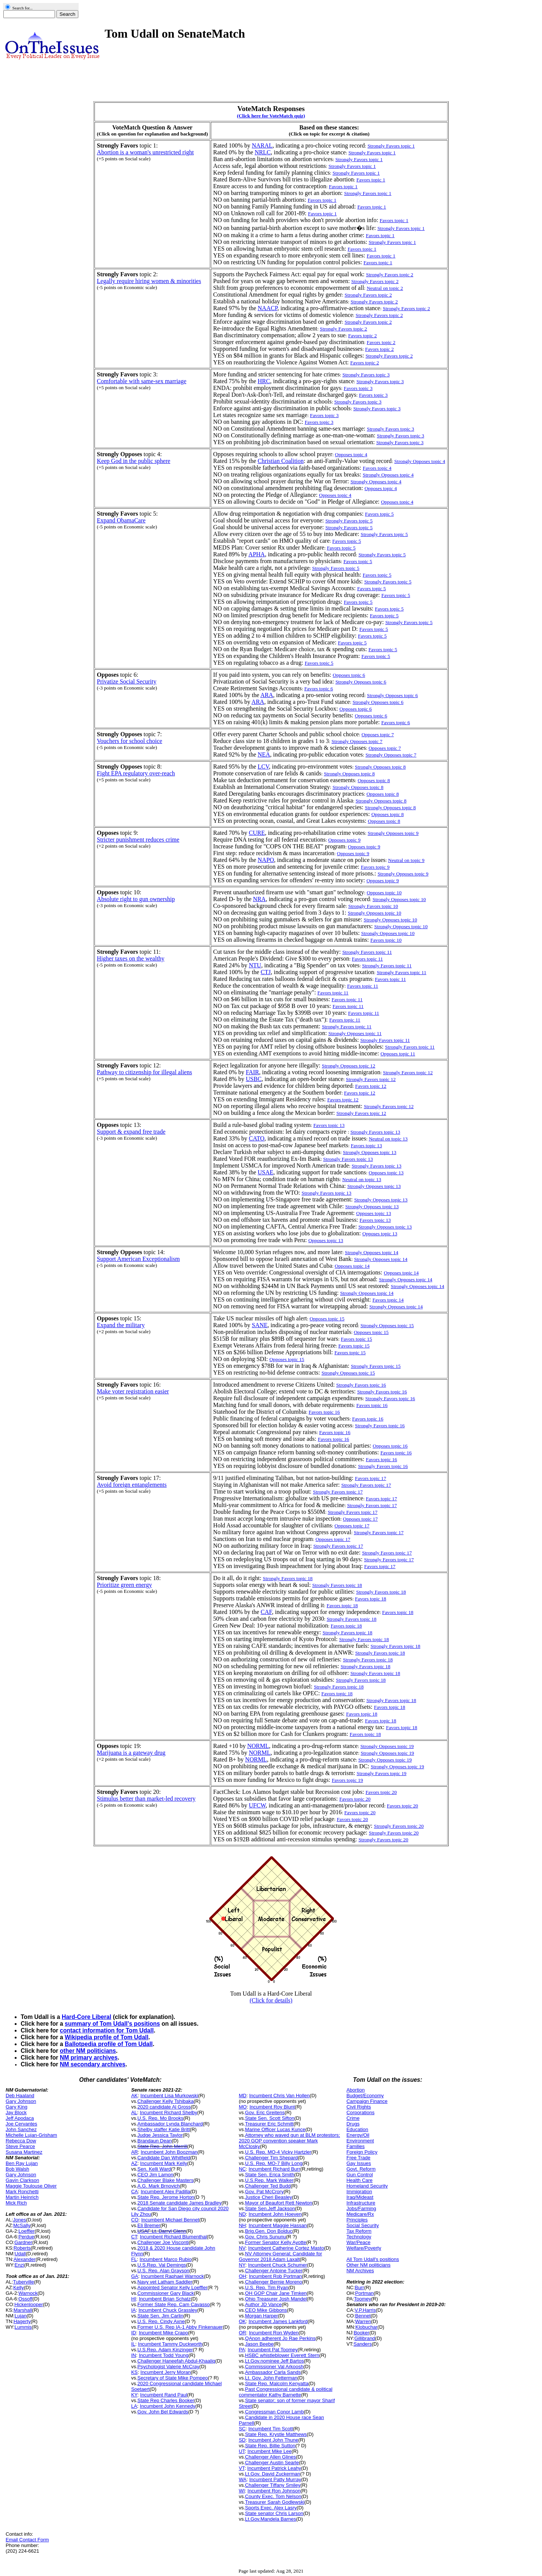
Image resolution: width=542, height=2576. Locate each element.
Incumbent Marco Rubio (166, 2259)
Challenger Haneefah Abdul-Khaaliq (176, 2361)
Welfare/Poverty (363, 2248)
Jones (19, 2220)
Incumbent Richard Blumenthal (173, 2237)
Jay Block (16, 2112)
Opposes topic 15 (327, 1318)
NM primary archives (88, 2057)
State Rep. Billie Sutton (270, 2445)
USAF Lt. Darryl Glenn (161, 2231)
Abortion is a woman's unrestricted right (145, 152)
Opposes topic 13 (386, 1172)
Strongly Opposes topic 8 (380, 767)
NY (242, 2265)
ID (133, 2332)
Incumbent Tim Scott (270, 2428)
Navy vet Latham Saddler (164, 2282)
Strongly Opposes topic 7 (357, 741)
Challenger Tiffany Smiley (272, 2485)
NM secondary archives (92, 2064)
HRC (264, 381)
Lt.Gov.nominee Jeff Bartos (274, 2361)
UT (242, 2451)
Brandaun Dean (154, 2141)
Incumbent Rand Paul (163, 2395)
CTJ (266, 972)
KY (134, 2395)
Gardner (23, 2242)
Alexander (25, 2259)
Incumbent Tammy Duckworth (170, 2344)
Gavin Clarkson (22, 2180)
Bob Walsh (17, 2169)
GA (134, 2276)
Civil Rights (358, 2107)
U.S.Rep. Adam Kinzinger (165, 2349)
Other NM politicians (368, 2265)
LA (134, 2406)
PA (242, 2349)
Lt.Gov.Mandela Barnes (270, 2519)
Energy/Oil (357, 2135)
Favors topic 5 (346, 541)
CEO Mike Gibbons (266, 2310)
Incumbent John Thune (273, 2440)
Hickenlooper (28, 2304)
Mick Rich (16, 2203)
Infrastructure (360, 2203)
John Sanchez (21, 2129)
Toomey (362, 2299)
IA (133, 2310)
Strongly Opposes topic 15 (387, 1325)
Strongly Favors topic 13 (375, 1132)
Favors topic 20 (402, 1806)
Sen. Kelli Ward (154, 2169)
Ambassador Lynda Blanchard (170, 2124)
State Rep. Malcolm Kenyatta (276, 2383)
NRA (259, 899)
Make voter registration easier (133, 1391)
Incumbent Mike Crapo (163, 2332)
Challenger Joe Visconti (163, 2242)
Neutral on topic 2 (385, 288)
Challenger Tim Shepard (271, 2157)
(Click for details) (271, 2000)
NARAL (262, 145)
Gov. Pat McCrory (264, 2191)
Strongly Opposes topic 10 (399, 899)
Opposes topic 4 (351, 454)
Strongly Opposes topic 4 (419, 461)
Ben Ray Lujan (22, 2163)
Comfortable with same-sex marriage (141, 381)
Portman (364, 2293)
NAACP (267, 308)
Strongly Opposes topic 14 (371, 1252)
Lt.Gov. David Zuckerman (272, 2474)
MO (243, 2107)
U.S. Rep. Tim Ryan (266, 2287)
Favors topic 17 (381, 1498)
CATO (257, 1138)
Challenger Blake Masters (165, 2180)
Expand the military (121, 1325)
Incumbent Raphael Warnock (172, 2276)
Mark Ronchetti (22, 2191)
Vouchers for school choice (129, 741)
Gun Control (359, 2174)
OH (242, 2276)
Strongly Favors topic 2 (368, 295)
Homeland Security (367, 2186)
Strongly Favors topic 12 (407, 1072)
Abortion (355, 2090)
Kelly (18, 2287)
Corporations (360, 2112)
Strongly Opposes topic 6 (392, 695)
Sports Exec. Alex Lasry (271, 2508)
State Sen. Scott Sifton (269, 2118)
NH (242, 2225)
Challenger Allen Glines (270, 2457)
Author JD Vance (263, 2304)
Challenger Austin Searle (272, 2462)
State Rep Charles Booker (165, 2400)
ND (242, 2214)
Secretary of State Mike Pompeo (172, 2378)
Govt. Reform (360, 2169)
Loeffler (26, 2231)
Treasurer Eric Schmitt (269, 2124)
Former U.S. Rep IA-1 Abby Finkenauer (180, 2327)
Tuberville (23, 2282)
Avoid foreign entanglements (131, 1484)
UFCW (257, 1805)
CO (135, 2220)
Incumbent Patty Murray (275, 2479)
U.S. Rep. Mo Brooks (160, 2118)
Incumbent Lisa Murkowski (169, 2095)
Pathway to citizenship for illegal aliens (144, 1072)
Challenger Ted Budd (268, 2186)
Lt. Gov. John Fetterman (271, 2378)
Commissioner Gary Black (165, 2293)
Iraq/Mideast (359, 2197)
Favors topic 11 (367, 959)
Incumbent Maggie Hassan (277, 2225)
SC (242, 2428)
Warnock (28, 2293)
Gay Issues (358, 2163)
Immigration (359, 2191)
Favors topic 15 (356, 1339)
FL (134, 2259)
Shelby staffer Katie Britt (163, 2129)
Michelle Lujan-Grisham (31, 2135)
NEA (264, 754)
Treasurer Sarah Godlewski (274, 2502)
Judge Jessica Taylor (160, 2135)
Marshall (23, 2310)
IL (133, 2344)
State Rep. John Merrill (162, 2146)
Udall (20, 2253)
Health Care (359, 2180)
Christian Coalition (281, 461)
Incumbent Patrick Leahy (274, 2468)
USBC (254, 1079)
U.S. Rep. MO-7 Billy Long (273, 2163)
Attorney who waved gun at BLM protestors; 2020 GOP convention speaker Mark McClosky (289, 2140)
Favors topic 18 (370, 1599)
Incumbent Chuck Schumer (277, 2265)
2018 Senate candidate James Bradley (179, 2203)
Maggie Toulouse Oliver (31, 2186)
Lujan (21, 2316)
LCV (263, 766)
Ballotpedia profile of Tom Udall (109, 2044)
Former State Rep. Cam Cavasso (173, 2304)
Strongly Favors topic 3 (366, 375)
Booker (361, 2332)
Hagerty (22, 2321)
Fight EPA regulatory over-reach (136, 773)
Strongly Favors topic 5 (382, 554)
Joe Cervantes (21, 2124)
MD (242, 2095)
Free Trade (358, 2157)
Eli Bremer (148, 2225)
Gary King (16, 2107)
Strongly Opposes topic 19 (387, 1746)
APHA (256, 554)
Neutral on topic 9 (406, 860)
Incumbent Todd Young (164, 2355)
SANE (260, 1325)
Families (355, 2146)
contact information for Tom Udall (107, 2030)
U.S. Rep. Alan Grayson (163, 2270)
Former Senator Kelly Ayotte (275, 2242)
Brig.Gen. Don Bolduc (268, 2231)
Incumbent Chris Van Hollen (279, 2095)
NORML (258, 1746)
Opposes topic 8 (374, 780)
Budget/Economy (365, 2095)
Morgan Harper (261, 2316)
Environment (360, 2141)
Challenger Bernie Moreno (273, 2282)
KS (134, 2372)
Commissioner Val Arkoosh (274, 2366)
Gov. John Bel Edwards (162, 2412)
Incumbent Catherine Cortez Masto (286, 2248)
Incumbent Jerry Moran (165, 2372)
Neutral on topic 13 (388, 1139)
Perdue (26, 2237)
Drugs (352, 2124)
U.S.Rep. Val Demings (161, 2265)
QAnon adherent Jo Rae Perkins (280, 2338)
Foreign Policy (361, 2152)
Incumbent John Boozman (169, 2152)
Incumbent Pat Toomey (273, 2349)
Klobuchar (366, 2327)
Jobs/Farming (361, 2208)
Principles (356, 2220)
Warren (363, 2321)
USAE (266, 1172)
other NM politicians (88, 2051)
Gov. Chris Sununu (265, 2237)
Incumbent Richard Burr (274, 2169)
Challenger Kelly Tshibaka (165, 2101)
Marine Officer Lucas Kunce (275, 2129)
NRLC (263, 152)
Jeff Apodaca (20, 2118)
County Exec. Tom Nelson (273, 2496)
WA (242, 2479)
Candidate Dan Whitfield (163, 2157)
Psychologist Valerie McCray (168, 2366)
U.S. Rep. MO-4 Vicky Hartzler (278, 2152)
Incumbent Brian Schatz (165, 2299)
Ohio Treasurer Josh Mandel (276, 2299)
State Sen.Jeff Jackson (270, 2208)
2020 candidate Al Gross (164, 2107)
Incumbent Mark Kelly (163, 2163)
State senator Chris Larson (274, 2513)
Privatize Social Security (126, 681)
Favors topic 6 (318, 688)
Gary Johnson (21, 2101)
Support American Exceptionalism (138, 1259)
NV (242, 2248)
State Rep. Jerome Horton (165, 2197)
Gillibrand (364, 2338)
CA (134, 2191)
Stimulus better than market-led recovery (146, 1798)
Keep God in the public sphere (133, 461)
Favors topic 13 (328, 1125)
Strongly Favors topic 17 (372, 1505)
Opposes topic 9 (344, 840)
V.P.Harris (365, 2310)
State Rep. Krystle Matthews (276, 2434)
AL (134, 2112)
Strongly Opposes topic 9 (393, 833)
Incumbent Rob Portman (275, 2276)
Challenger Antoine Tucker (273, 2270)
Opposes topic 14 (352, 1266)
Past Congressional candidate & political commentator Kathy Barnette (285, 2392)
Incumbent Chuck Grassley (168, 2310)
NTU (255, 965)
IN (133, 2355)
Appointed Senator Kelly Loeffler (172, 2287)
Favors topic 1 (370, 180)
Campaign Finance (366, 2101)
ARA (266, 695)
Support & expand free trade (131, 1131)
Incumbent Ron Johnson (274, 2491)
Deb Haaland (20, 2095)
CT (134, 2237)
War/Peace (358, 2242)
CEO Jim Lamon (155, 2174)
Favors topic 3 (358, 388)
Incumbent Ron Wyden (273, 2332)
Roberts (22, 2248)
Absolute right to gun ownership (136, 899)
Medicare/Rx (360, 2214)
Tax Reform (358, 2231)
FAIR (252, 1072)
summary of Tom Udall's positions (112, 2023)
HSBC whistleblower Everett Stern (282, 2355)
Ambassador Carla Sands (273, 2372)
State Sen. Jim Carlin (160, 2316)
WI (242, 2491)
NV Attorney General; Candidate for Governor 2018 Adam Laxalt (280, 2256)
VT (241, 2468)
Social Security (362, 2225)
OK (242, 2321)
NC (242, 2169)
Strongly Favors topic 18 (351, 1619)
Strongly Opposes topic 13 (369, 1152)
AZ (134, 2163)
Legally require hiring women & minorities (149, 281)
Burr (359, 2287)
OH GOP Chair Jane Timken (276, 2293)
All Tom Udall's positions (372, 2259)
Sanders (362, 2344)
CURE (257, 833)
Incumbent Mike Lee (270, 2451)
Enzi (19, 2265)
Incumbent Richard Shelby (168, 2112)
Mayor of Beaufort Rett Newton (278, 2203)
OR (242, 2332)
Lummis (23, 2327)
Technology (358, 2237)
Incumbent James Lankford (278, 2321)
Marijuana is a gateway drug (131, 1752)
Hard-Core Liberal (86, 2017)
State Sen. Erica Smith (269, 2174)
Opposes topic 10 (384, 892)
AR (134, 2152)
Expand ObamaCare (121, 520)
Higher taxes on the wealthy (130, 958)
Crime (352, 2118)
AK (134, 2095)
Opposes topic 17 (360, 1519)
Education (357, 2129)
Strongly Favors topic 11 (387, 965)
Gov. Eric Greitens (265, 2112)
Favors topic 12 (370, 1086)
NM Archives (360, 2270)
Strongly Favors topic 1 (391, 146)
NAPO (266, 860)
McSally (21, 2225)
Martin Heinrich (22, 2197)
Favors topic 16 (372, 1405)
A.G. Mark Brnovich (158, 2186)
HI (133, 2299)
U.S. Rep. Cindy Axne (161, 2321)
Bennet (363, 2316)
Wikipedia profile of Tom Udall (106, 2037)
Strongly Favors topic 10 (373, 906)
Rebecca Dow (21, 2141)
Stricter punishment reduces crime (138, 839)
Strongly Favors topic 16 (390, 1398)
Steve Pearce (20, 2146)
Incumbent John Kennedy (167, 2406)
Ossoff (25, 2299)
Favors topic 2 (362, 335)
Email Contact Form (27, 2540)
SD (242, 2440)
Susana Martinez (24, 2152)
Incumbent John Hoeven (274, 2214)
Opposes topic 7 (378, 734)
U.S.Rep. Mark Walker (269, 2180)
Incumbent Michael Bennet (170, 2220)
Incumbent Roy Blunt (272, 2107)
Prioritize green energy (124, 1585)
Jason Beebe (259, 2344)
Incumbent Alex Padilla (165, 2191)
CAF (266, 1612)
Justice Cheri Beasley (268, 2197)
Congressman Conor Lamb (274, 2412)
